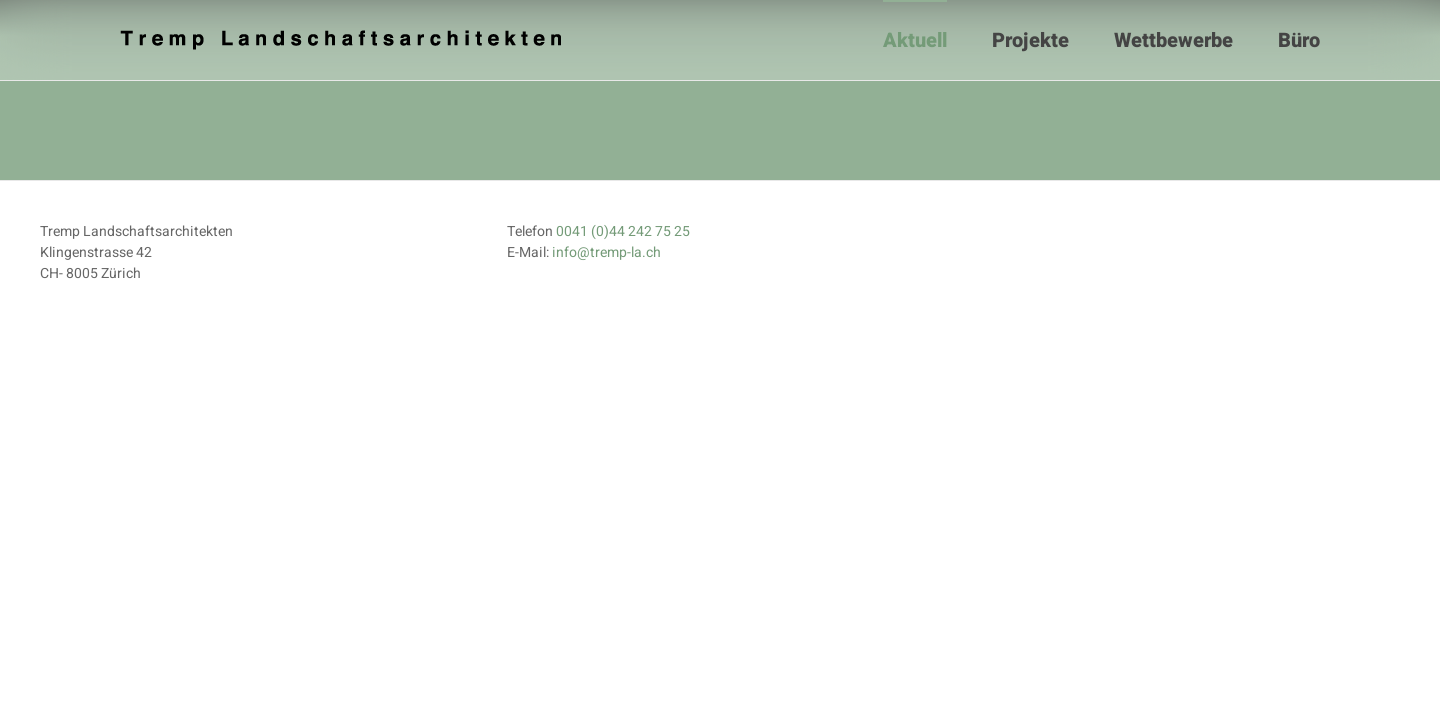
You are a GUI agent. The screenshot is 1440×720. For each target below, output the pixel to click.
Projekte (1030, 40)
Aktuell (915, 40)
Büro (1299, 40)
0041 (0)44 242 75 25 (623, 231)
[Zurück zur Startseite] (343, 40)
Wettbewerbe (1173, 40)
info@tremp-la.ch (606, 252)
